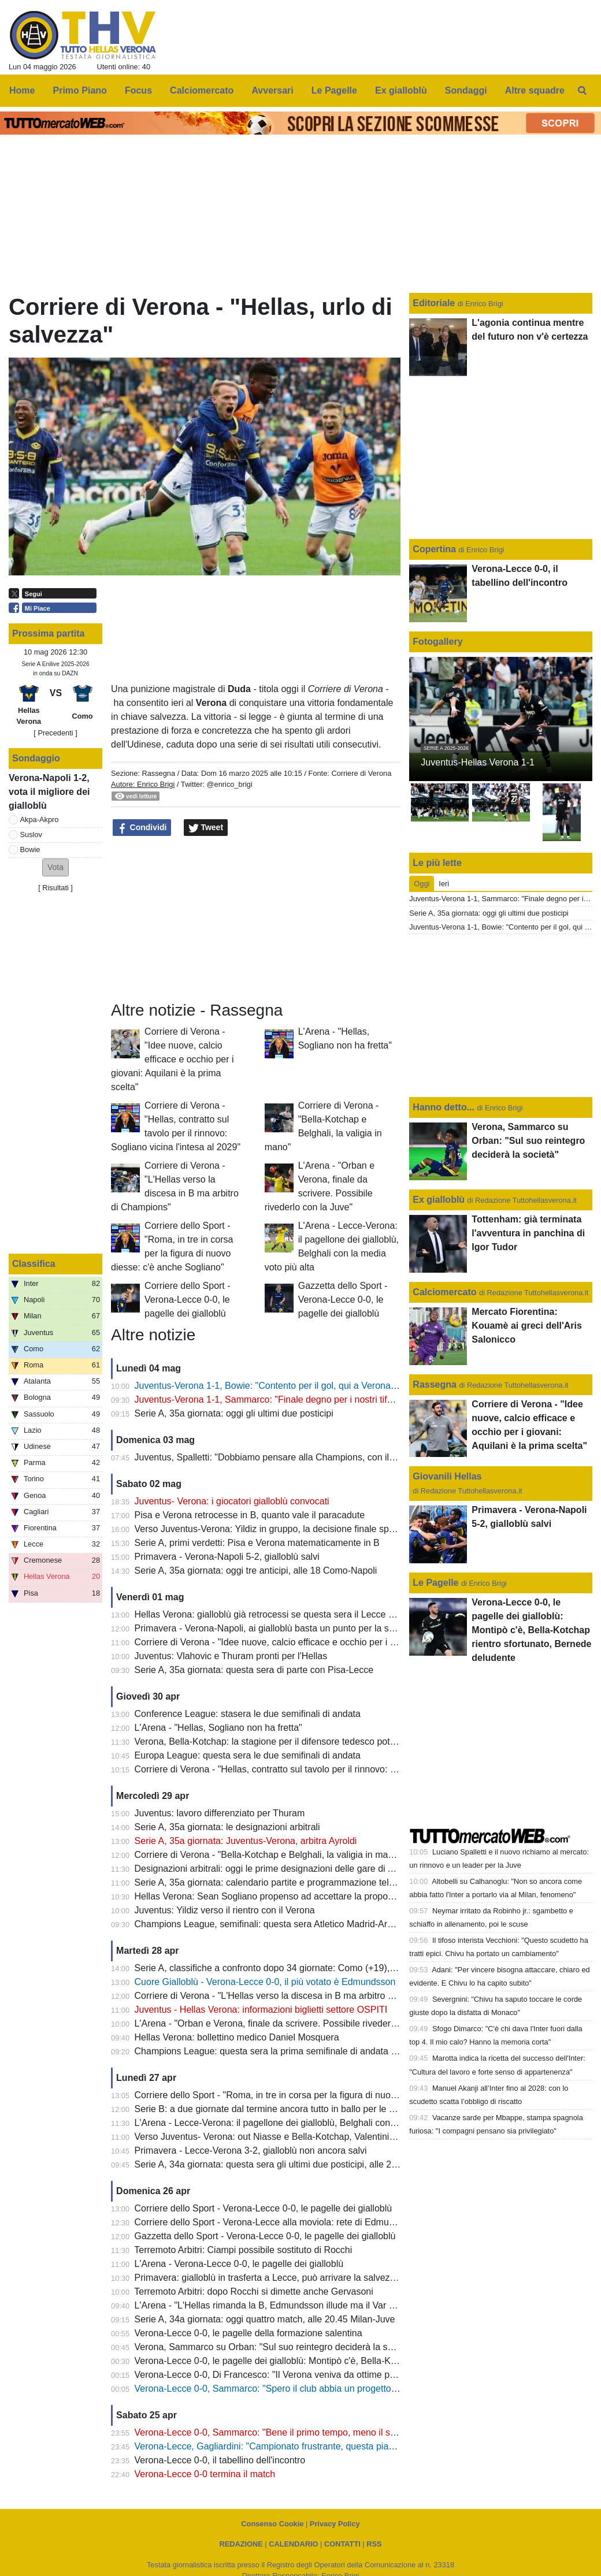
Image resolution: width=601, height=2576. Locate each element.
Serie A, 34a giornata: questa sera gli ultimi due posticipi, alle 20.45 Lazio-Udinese (303, 2164)
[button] (55, 867)
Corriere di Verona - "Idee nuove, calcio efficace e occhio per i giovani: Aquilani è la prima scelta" (172, 1059)
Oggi (421, 883)
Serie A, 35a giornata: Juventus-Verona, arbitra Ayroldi (246, 1841)
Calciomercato (444, 1292)
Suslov (31, 834)
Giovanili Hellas (447, 1476)
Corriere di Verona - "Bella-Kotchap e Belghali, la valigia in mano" (268, 1855)
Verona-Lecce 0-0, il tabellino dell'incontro (220, 2460)
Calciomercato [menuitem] (201, 90)
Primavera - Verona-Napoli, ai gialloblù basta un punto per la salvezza (278, 1628)
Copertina (434, 549)
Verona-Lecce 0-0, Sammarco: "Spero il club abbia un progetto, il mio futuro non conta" (313, 2388)
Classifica (33, 1264)
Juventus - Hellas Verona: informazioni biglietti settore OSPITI (261, 2009)
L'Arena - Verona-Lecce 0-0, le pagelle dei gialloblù (239, 2264)
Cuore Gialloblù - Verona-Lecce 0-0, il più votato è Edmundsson (265, 1982)
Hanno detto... (443, 1107)
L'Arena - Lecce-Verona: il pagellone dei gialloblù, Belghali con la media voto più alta (307, 2123)
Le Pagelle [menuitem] (334, 90)
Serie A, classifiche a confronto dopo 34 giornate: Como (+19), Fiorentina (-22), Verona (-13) (323, 1968)
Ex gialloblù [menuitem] (401, 90)
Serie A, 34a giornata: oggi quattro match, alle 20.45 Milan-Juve (265, 2319)
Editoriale (435, 303)
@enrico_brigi (230, 784)
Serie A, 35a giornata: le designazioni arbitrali (227, 1827)
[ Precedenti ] (55, 732)
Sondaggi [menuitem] (466, 90)
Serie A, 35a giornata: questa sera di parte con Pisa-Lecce (254, 1670)
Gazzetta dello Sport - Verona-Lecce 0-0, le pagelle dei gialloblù (343, 1299)
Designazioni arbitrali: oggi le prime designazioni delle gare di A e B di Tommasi (297, 1869)
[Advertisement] (256, 919)
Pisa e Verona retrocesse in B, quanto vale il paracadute (250, 1515)
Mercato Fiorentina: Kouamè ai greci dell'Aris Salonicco (527, 1325)
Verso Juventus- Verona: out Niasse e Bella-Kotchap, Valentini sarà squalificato (297, 2137)
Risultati (55, 887)
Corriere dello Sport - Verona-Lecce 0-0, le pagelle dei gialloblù (187, 1299)
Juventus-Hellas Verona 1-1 (478, 762)
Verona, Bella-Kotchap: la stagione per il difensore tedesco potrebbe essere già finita (308, 1741)
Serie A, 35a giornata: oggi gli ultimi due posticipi (234, 1413)
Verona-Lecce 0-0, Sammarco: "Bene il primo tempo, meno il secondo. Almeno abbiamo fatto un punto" (346, 2432)
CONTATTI (342, 2544)
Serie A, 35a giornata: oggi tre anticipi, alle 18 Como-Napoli (256, 1570)
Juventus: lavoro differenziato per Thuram (220, 1813)
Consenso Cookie (272, 2523)
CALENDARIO (293, 2544)
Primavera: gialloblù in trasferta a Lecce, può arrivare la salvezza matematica (292, 2278)
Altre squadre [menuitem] (535, 90)
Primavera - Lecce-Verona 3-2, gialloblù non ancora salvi (251, 2150)
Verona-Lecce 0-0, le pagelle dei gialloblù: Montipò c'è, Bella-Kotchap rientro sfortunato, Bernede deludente (354, 2361)
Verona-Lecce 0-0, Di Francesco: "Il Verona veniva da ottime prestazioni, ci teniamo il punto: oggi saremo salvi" (362, 2375)
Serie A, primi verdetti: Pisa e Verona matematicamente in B (257, 1543)
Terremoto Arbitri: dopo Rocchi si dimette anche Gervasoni (253, 2291)
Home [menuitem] (22, 90)
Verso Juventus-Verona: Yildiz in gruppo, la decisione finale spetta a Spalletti (291, 1529)
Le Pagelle (435, 1583)
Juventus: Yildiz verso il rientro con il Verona (225, 1910)
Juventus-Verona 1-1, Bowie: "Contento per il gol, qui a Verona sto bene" (283, 1386)
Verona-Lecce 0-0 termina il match (205, 2474)
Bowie (30, 849)
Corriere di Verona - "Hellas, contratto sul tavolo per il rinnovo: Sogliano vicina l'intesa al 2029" (327, 1769)
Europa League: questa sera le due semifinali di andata (248, 1755)
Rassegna (158, 773)
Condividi (142, 828)
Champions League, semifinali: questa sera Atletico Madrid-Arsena (271, 1924)
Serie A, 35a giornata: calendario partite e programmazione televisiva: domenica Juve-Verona (326, 1882)
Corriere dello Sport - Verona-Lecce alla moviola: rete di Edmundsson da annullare (303, 2222)
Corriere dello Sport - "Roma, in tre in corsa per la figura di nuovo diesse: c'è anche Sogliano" (325, 2095)
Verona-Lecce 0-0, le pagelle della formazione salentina (248, 2333)
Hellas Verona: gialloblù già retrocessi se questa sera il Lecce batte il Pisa (285, 1614)
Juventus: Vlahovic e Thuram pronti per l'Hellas (231, 1656)
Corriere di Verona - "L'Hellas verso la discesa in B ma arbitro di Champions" (291, 1996)
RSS (373, 2544)
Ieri (444, 883)
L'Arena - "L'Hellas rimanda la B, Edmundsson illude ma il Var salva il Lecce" (291, 2305)
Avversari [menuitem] (272, 90)
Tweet (206, 828)
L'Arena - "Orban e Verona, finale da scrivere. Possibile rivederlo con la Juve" (293, 2023)
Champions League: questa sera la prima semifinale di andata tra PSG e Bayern (299, 2051)
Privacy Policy (335, 2523)
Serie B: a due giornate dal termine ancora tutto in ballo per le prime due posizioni (302, 2109)
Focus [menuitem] (138, 90)
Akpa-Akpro (39, 819)
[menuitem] (582, 90)
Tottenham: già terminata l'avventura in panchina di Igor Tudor (528, 1233)
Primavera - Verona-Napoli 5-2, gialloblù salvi (227, 1557)
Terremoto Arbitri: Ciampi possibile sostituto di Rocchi (243, 2250)
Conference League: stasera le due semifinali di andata (248, 1714)
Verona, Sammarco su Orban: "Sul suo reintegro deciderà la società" (275, 2347)
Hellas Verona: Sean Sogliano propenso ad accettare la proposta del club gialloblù (303, 1896)
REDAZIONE (240, 2544)
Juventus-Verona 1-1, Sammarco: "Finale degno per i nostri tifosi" (268, 1399)
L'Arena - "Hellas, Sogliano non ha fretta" (218, 1728)
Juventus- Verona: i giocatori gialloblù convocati (232, 1501)
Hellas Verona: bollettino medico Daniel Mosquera (237, 2037)
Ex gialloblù (440, 1200)
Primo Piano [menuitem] (80, 90)
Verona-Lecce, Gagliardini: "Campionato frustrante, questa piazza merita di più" (297, 2446)
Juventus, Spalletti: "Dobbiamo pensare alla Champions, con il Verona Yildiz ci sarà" (306, 1457)
